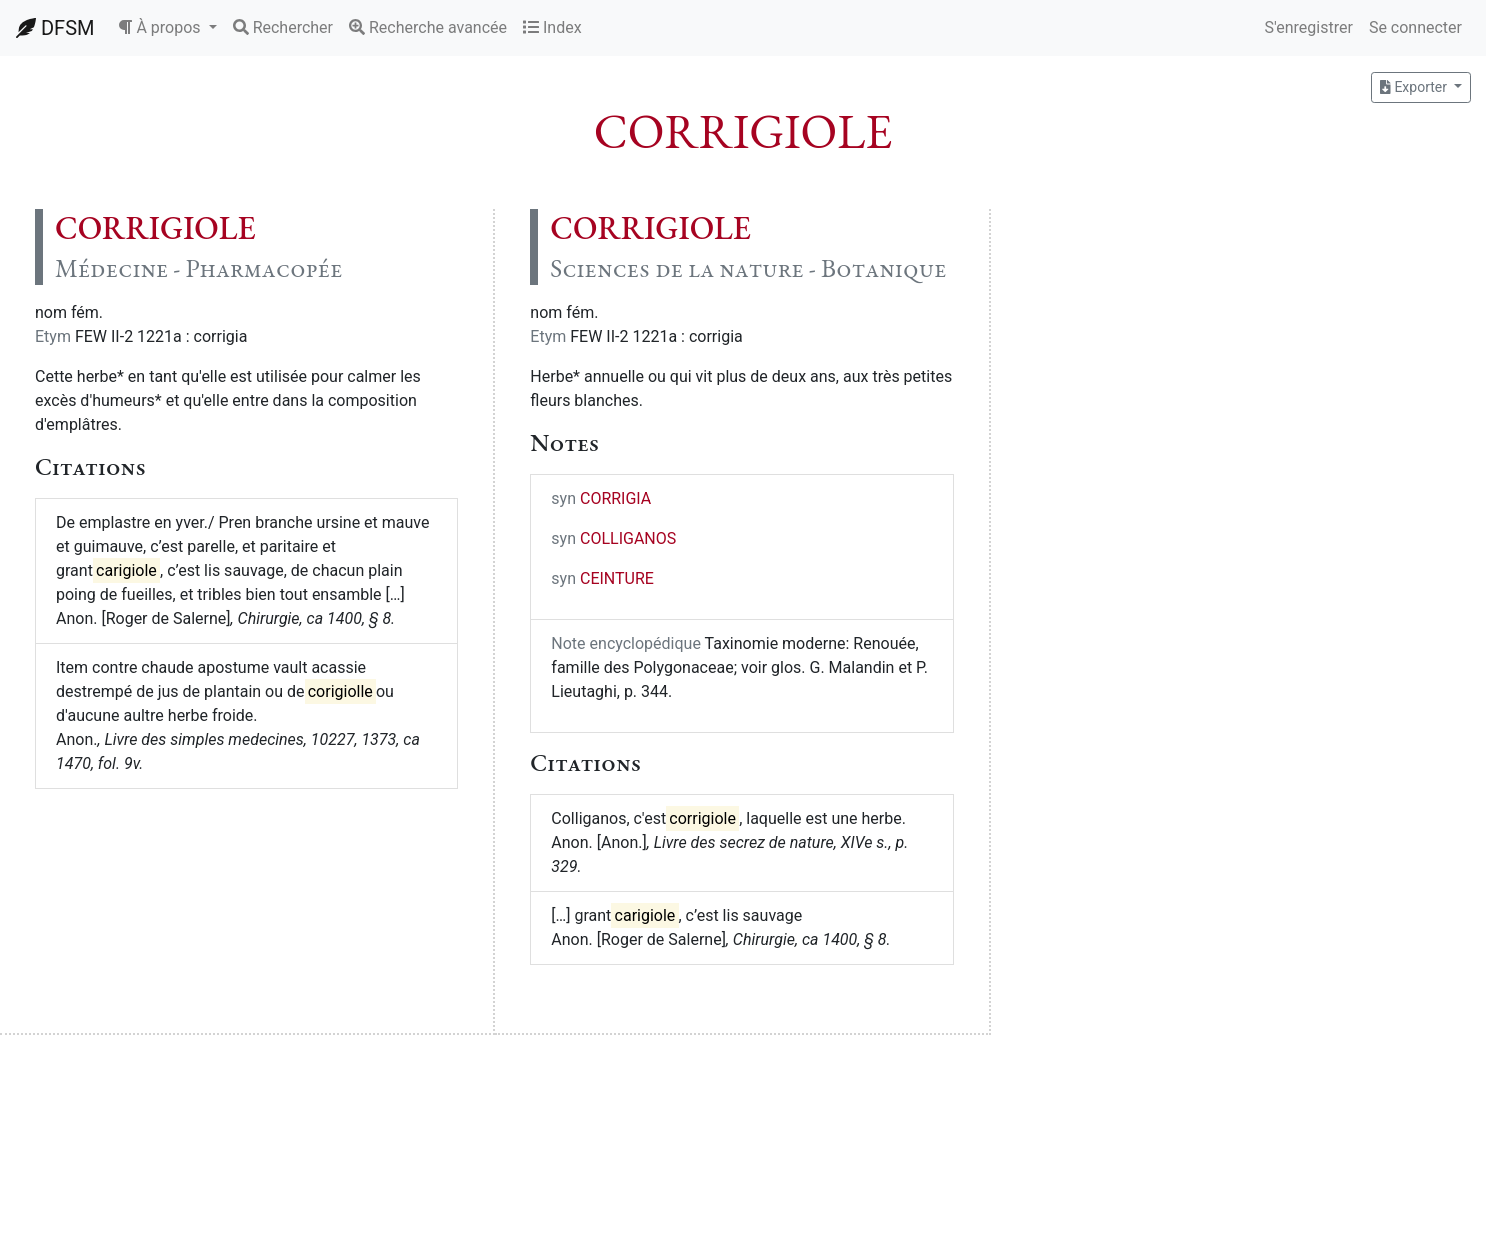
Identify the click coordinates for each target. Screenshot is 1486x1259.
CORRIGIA (615, 498)
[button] (167, 28)
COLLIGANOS (628, 538)
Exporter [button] (1415, 87)
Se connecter (1415, 27)
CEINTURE (617, 578)
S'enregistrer (1308, 27)
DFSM (55, 28)
